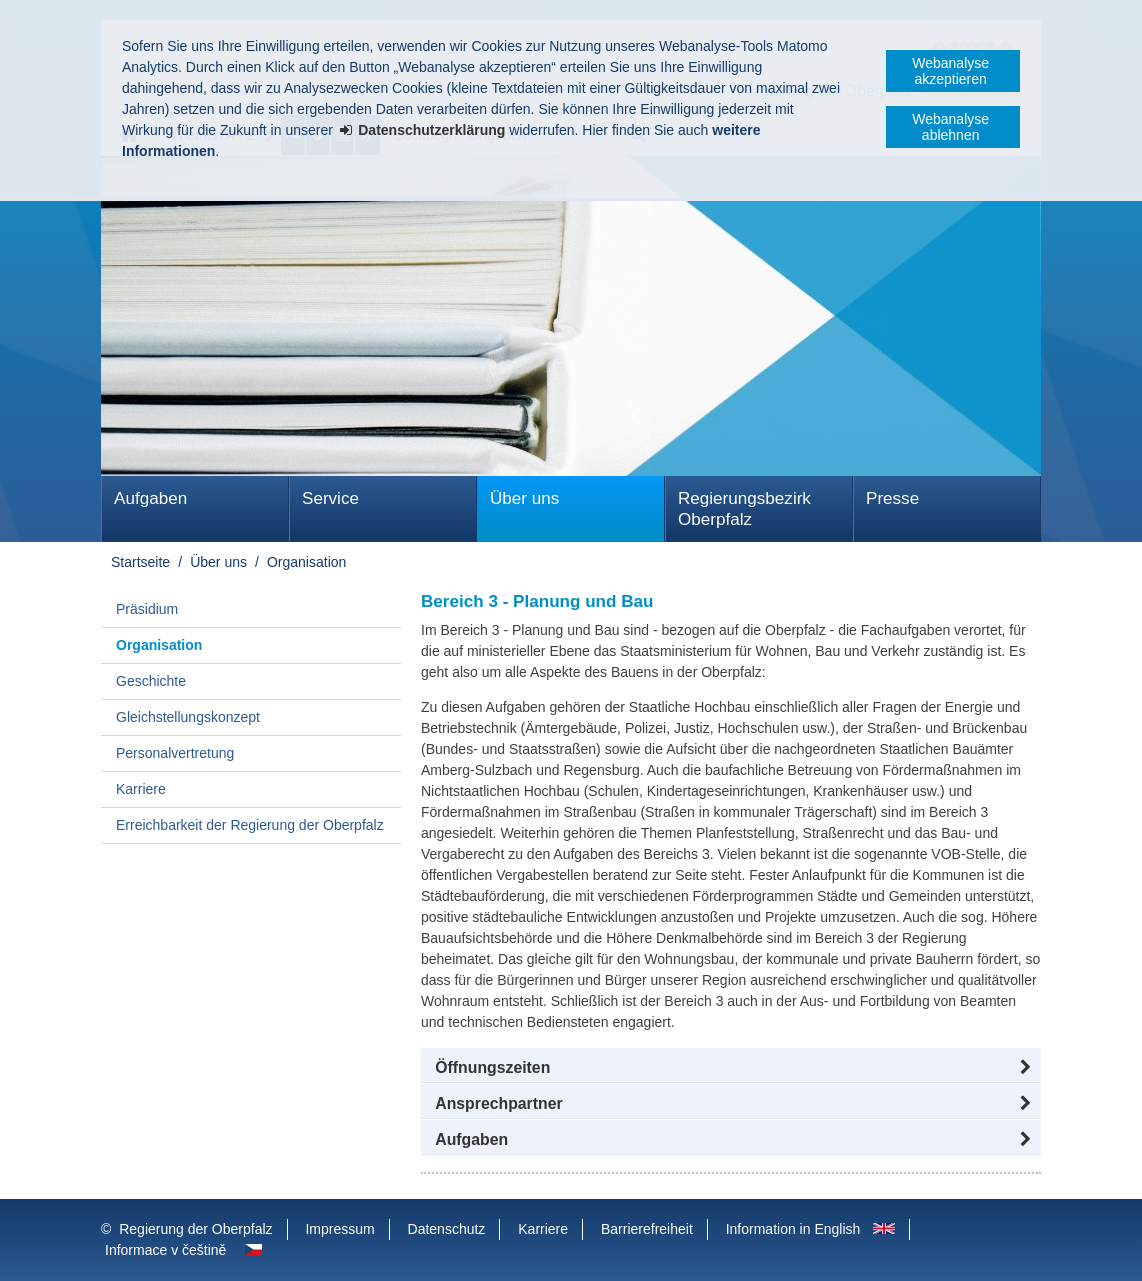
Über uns (524, 498)
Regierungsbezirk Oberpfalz (744, 509)
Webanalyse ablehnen (950, 127)
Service (330, 498)
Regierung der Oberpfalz (195, 1229)
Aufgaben (150, 498)
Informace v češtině (165, 1250)
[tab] (731, 1140)
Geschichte (151, 681)
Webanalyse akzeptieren (950, 71)
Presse (892, 498)
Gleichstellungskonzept (188, 717)
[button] (731, 1068)
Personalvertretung (175, 753)
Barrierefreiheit (647, 1229)
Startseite (140, 562)
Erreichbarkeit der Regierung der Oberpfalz (250, 825)
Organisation (306, 562)
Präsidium (147, 609)
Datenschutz (447, 1229)
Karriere (141, 789)
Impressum (339, 1229)
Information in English (793, 1229)
